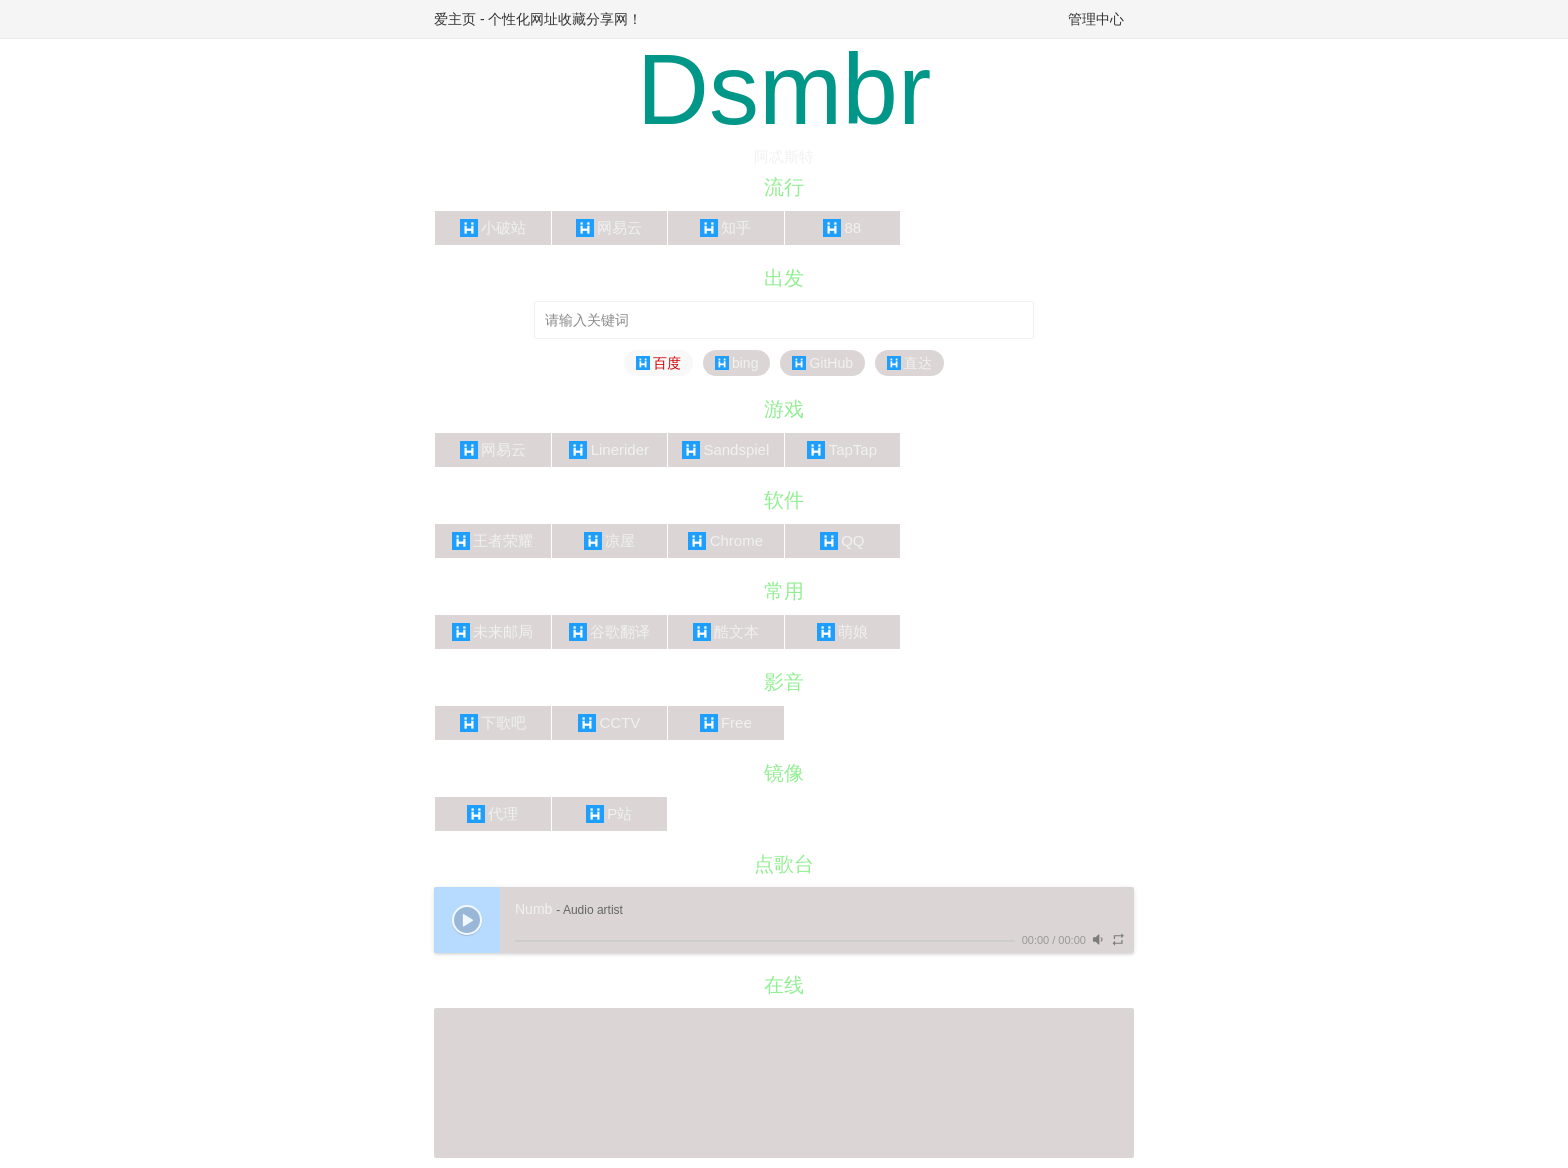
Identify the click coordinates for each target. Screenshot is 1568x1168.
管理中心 (1096, 19)
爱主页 (455, 19)
